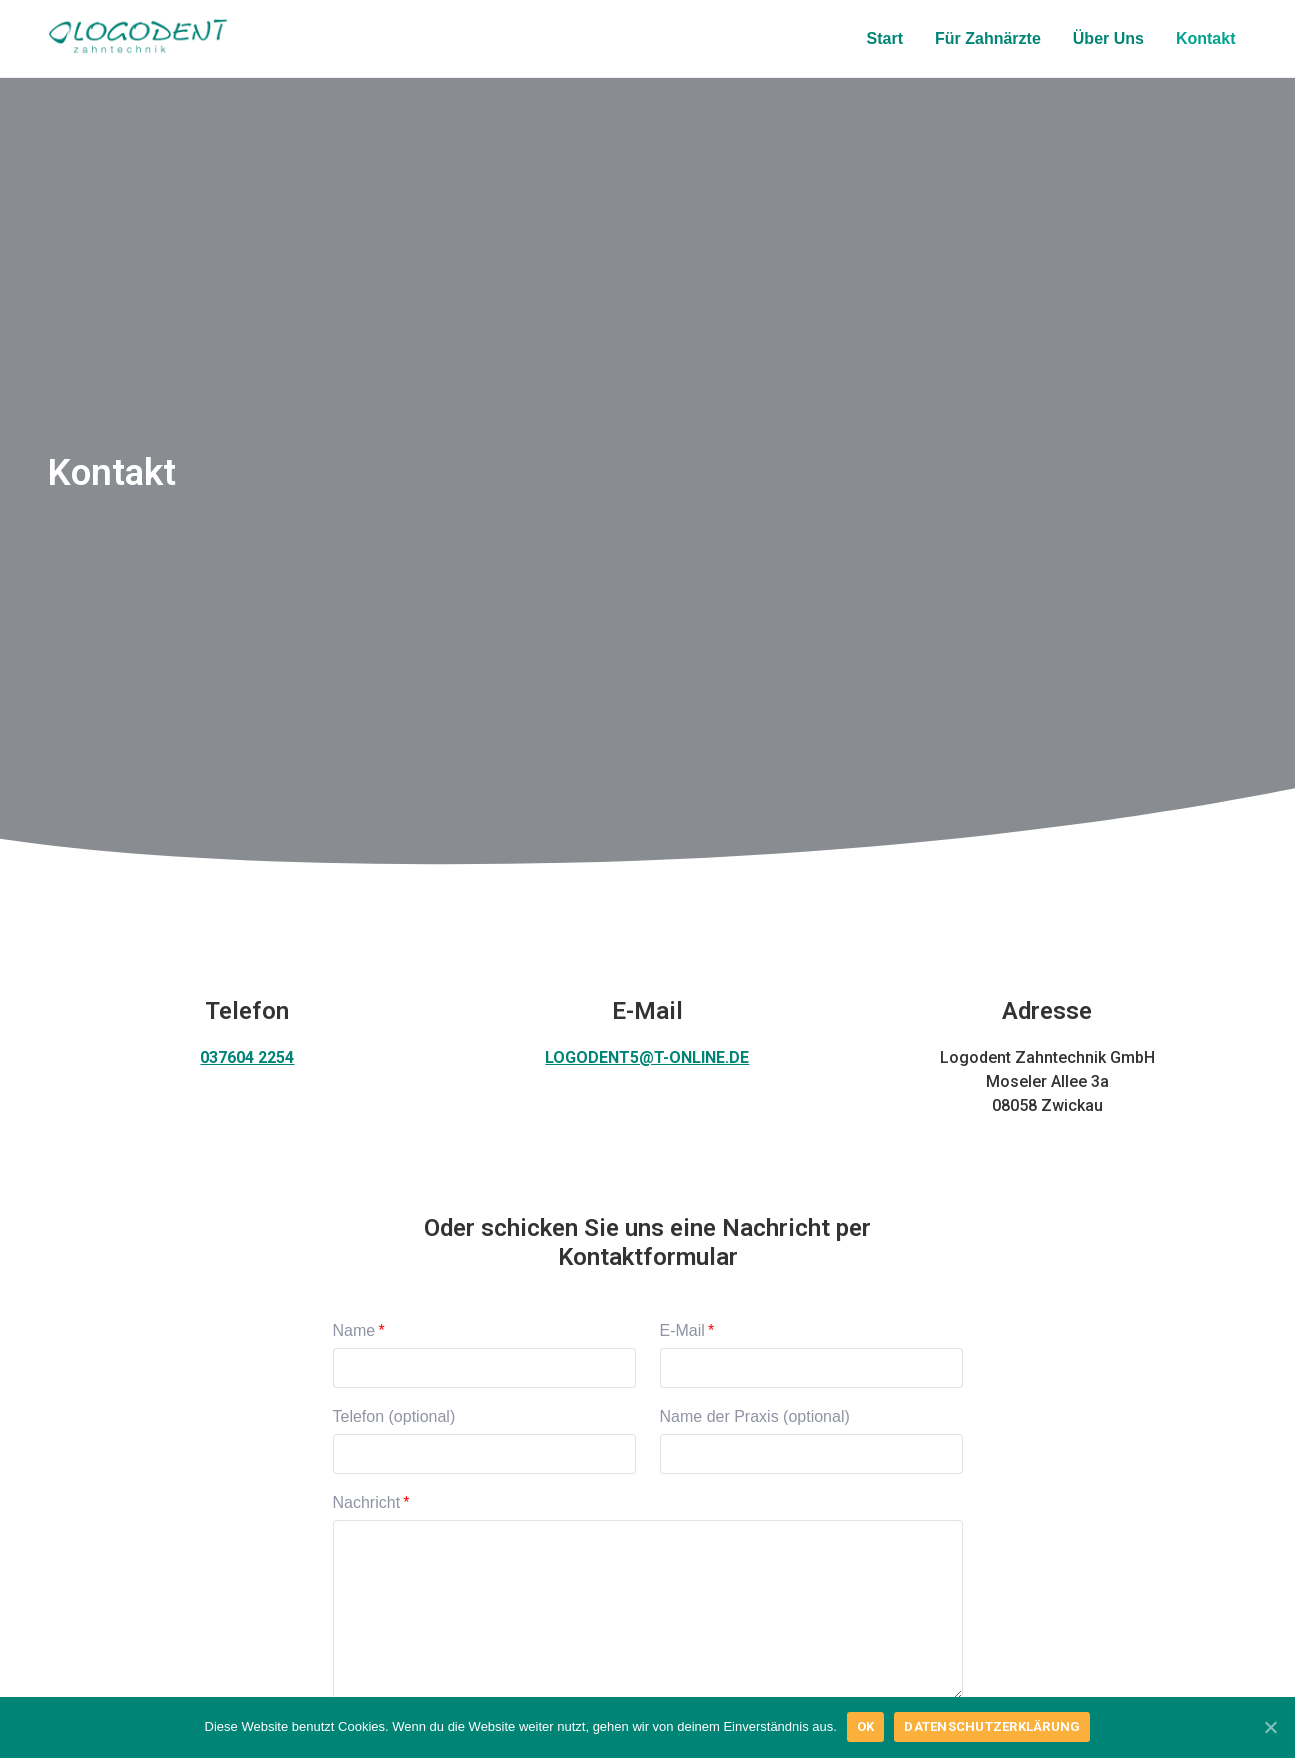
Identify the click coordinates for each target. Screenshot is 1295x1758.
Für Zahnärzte (988, 38)
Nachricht (367, 1503)
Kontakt (1206, 38)
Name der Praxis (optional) (755, 1417)
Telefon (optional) (394, 1417)
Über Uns (1108, 38)
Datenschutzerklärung (992, 1726)
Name (354, 1331)
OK (866, 1726)
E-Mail (682, 1331)
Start (885, 38)
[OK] (1270, 1727)
